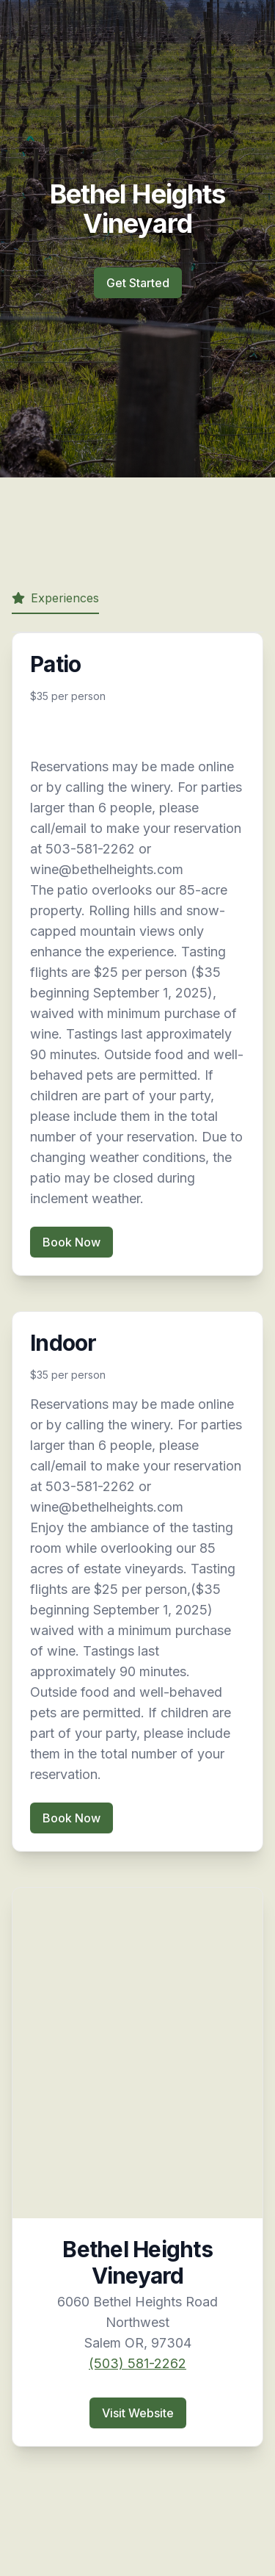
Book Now (71, 1242)
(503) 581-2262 (137, 2363)
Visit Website (138, 2413)
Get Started (137, 282)
